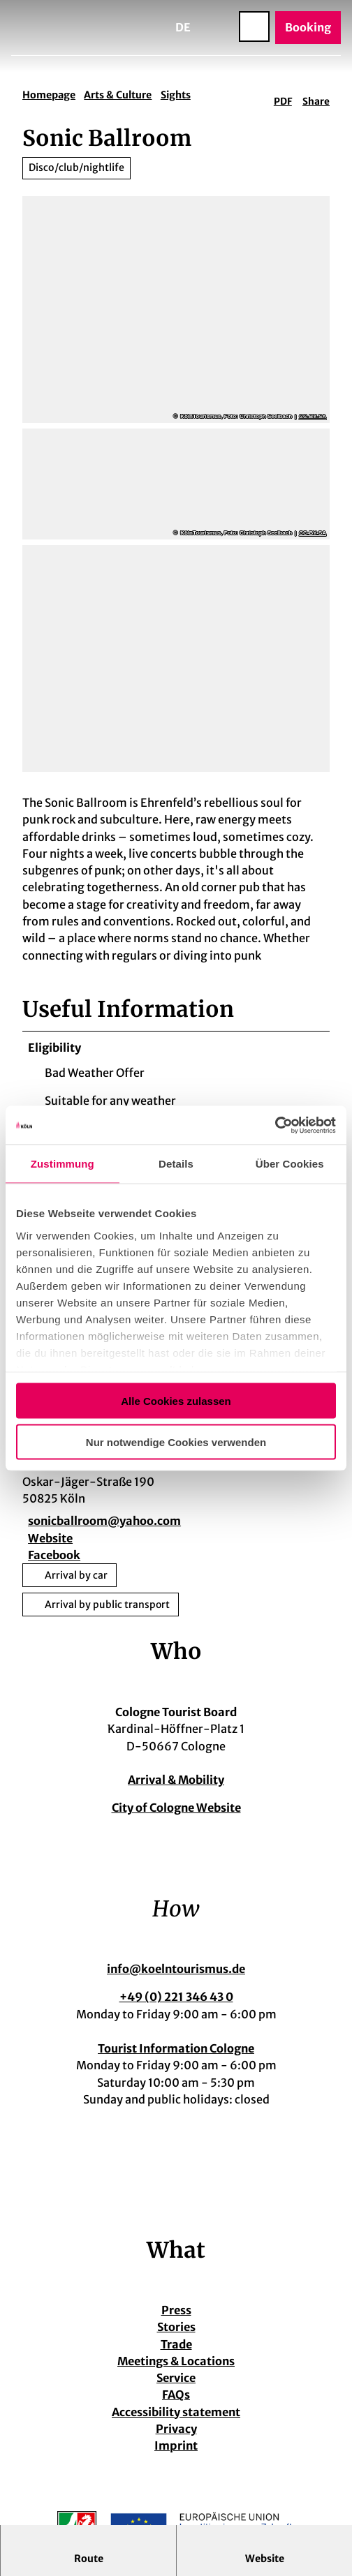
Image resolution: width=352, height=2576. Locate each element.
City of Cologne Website (176, 1809)
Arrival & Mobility (176, 1780)
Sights (176, 95)
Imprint (176, 2447)
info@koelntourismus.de (176, 1970)
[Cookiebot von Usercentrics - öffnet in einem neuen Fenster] (275, 1125)
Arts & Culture (118, 95)
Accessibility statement (176, 2413)
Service (176, 2379)
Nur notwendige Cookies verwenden (176, 1441)
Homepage (48, 95)
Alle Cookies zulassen (176, 1401)
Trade (176, 2345)
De (183, 27)
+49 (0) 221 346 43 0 (176, 1998)
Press (176, 2311)
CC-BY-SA (312, 416)
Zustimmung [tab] (62, 1164)
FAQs (176, 2396)
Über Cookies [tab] (290, 1164)
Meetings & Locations (176, 2362)
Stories (176, 2328)
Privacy (176, 2430)
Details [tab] (176, 1164)
